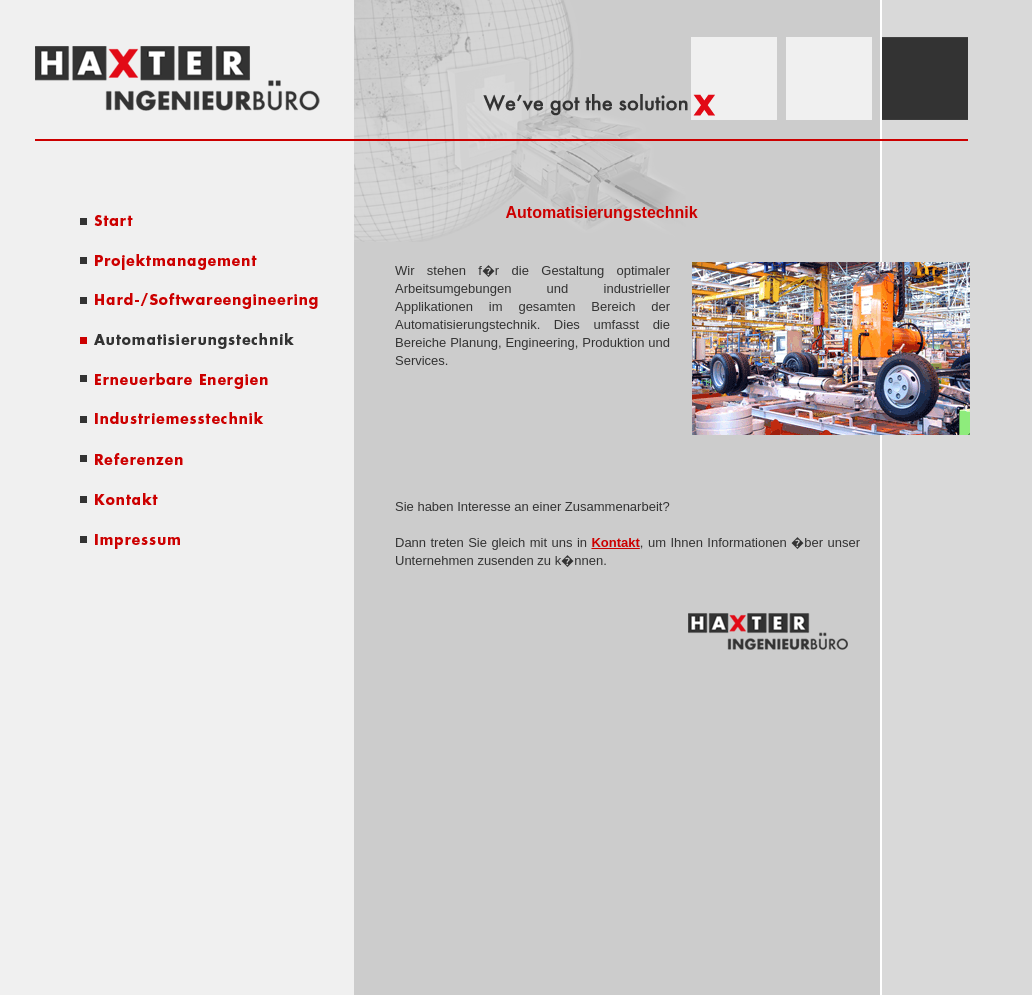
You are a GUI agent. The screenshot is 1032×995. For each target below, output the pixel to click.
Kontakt (615, 542)
